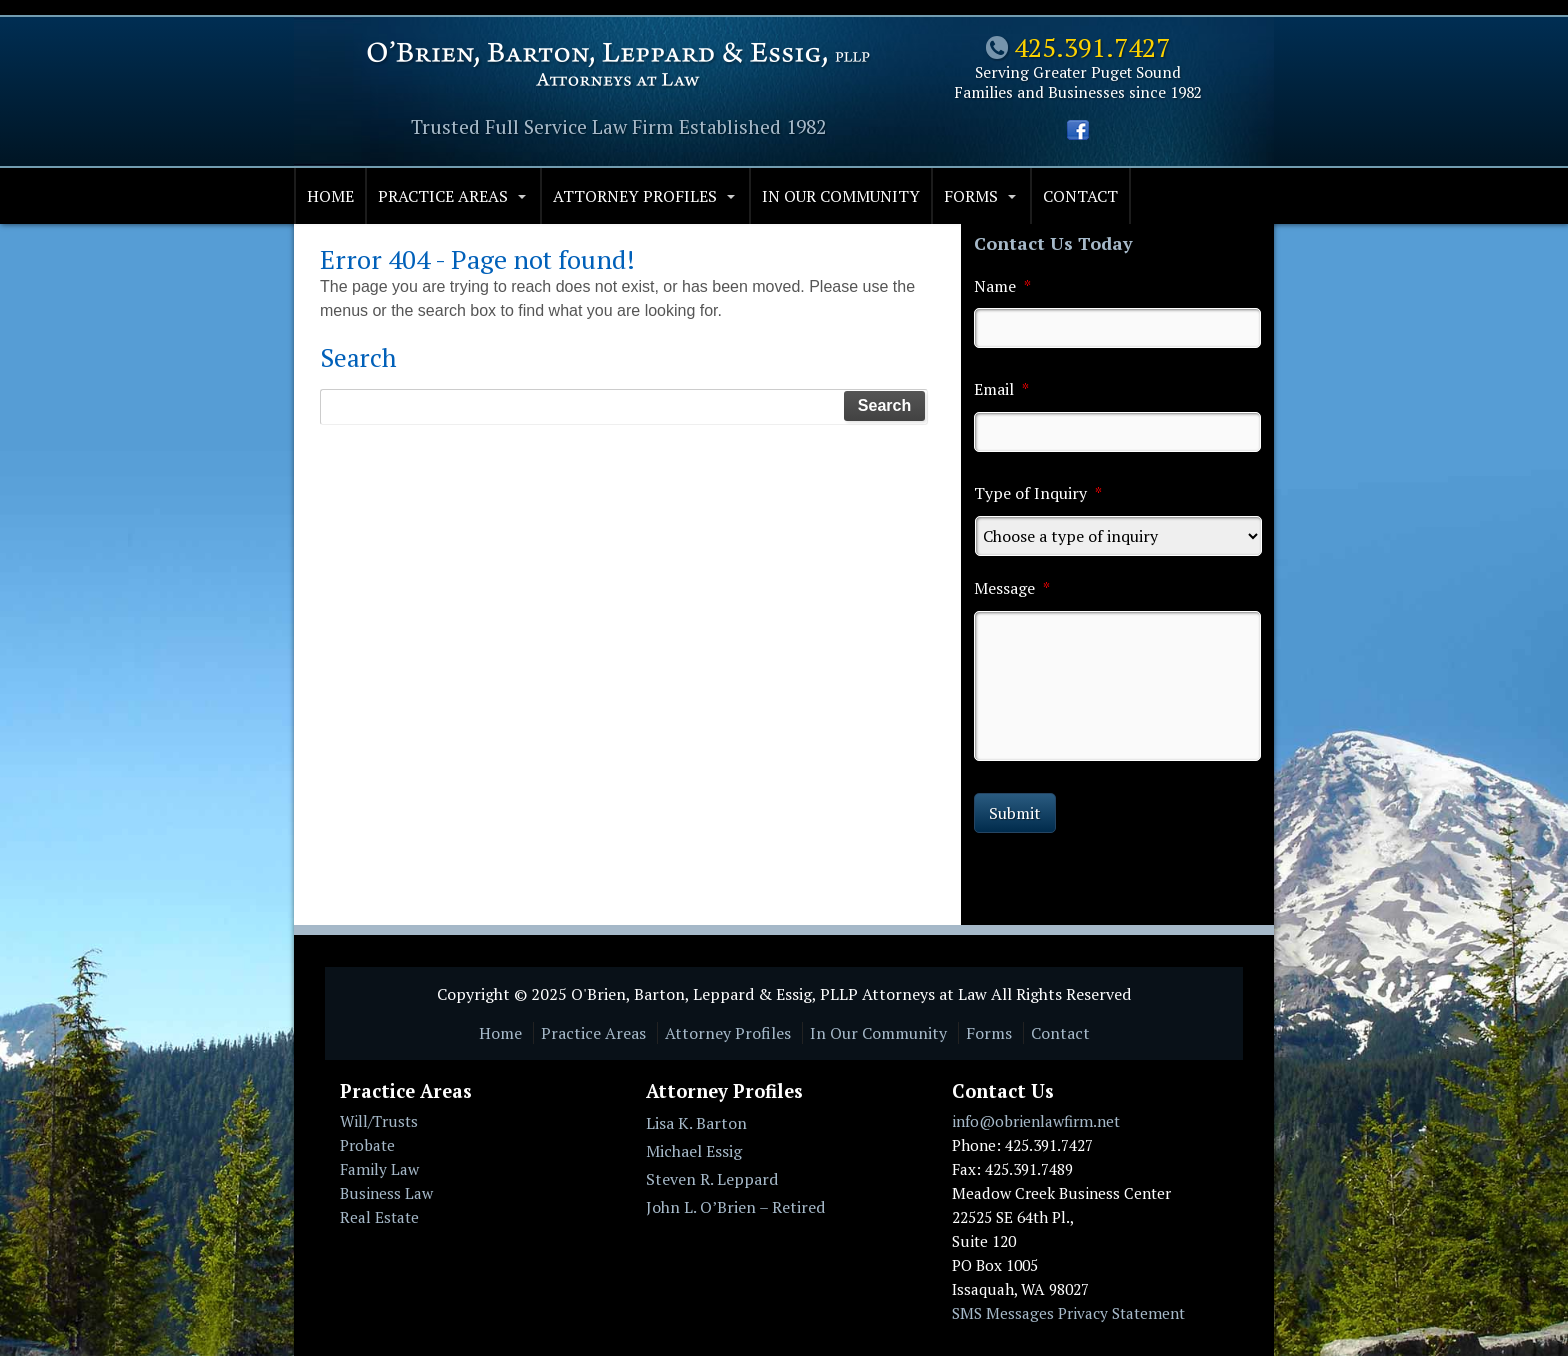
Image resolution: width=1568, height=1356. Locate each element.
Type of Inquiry (1038, 493)
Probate (367, 1145)
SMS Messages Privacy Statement (1068, 1313)
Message (1012, 588)
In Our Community (841, 196)
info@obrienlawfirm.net (1036, 1121)
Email (1001, 389)
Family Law (379, 1169)
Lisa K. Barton (696, 1123)
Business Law (386, 1193)
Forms (971, 196)
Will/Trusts (379, 1121)
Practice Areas (443, 196)
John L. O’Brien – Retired (735, 1207)
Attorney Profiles (635, 196)
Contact (1080, 196)
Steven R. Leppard (712, 1179)
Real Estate (379, 1217)
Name (1002, 286)
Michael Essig (694, 1151)
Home (330, 196)
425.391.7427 (1092, 47)
